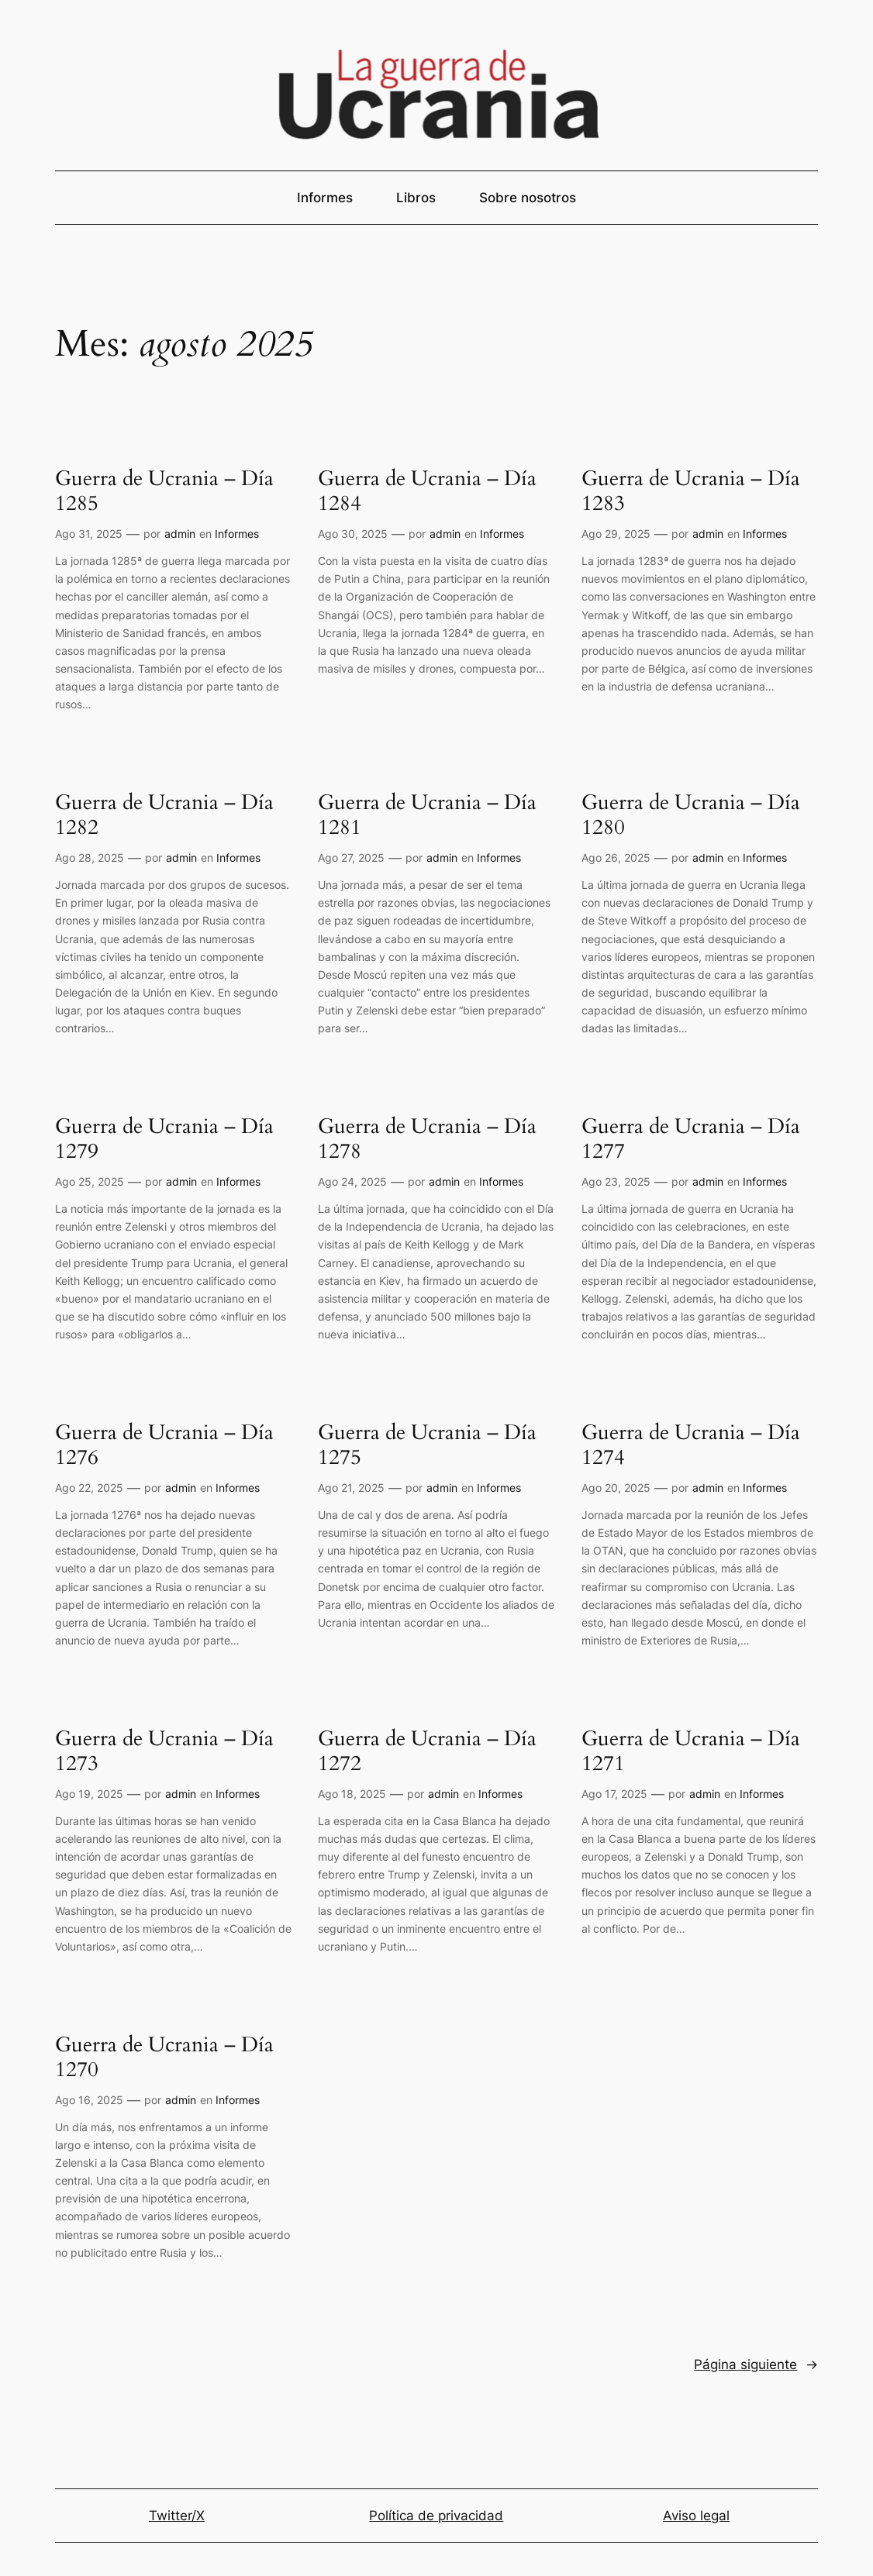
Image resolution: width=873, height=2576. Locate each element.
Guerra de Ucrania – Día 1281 (427, 815)
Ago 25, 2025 (89, 1181)
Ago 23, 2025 (615, 1181)
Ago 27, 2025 (351, 857)
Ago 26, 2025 (615, 857)
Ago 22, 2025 (89, 1487)
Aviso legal (696, 2515)
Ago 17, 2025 (614, 1793)
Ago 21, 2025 (351, 1487)
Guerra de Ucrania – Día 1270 (164, 2058)
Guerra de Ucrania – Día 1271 (690, 1752)
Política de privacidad (436, 2515)
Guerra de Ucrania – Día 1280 (690, 815)
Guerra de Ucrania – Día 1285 (164, 492)
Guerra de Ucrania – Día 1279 (164, 1139)
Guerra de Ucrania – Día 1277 (690, 1139)
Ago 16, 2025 (89, 2099)
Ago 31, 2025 (88, 533)
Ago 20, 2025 (615, 1487)
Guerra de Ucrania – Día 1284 (427, 492)
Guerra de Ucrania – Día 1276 (164, 1446)
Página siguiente (756, 2364)
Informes (237, 533)
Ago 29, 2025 (615, 533)
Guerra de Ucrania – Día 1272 (427, 1752)
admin (179, 533)
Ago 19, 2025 (89, 1793)
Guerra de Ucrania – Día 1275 (427, 1446)
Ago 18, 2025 (352, 1793)
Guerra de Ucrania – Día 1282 (164, 815)
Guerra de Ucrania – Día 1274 (690, 1446)
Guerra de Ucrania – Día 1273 (164, 1752)
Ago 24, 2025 (352, 1181)
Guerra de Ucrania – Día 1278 (427, 1139)
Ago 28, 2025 (89, 857)
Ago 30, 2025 (353, 533)
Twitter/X (177, 2515)
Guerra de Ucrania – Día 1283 (690, 492)
